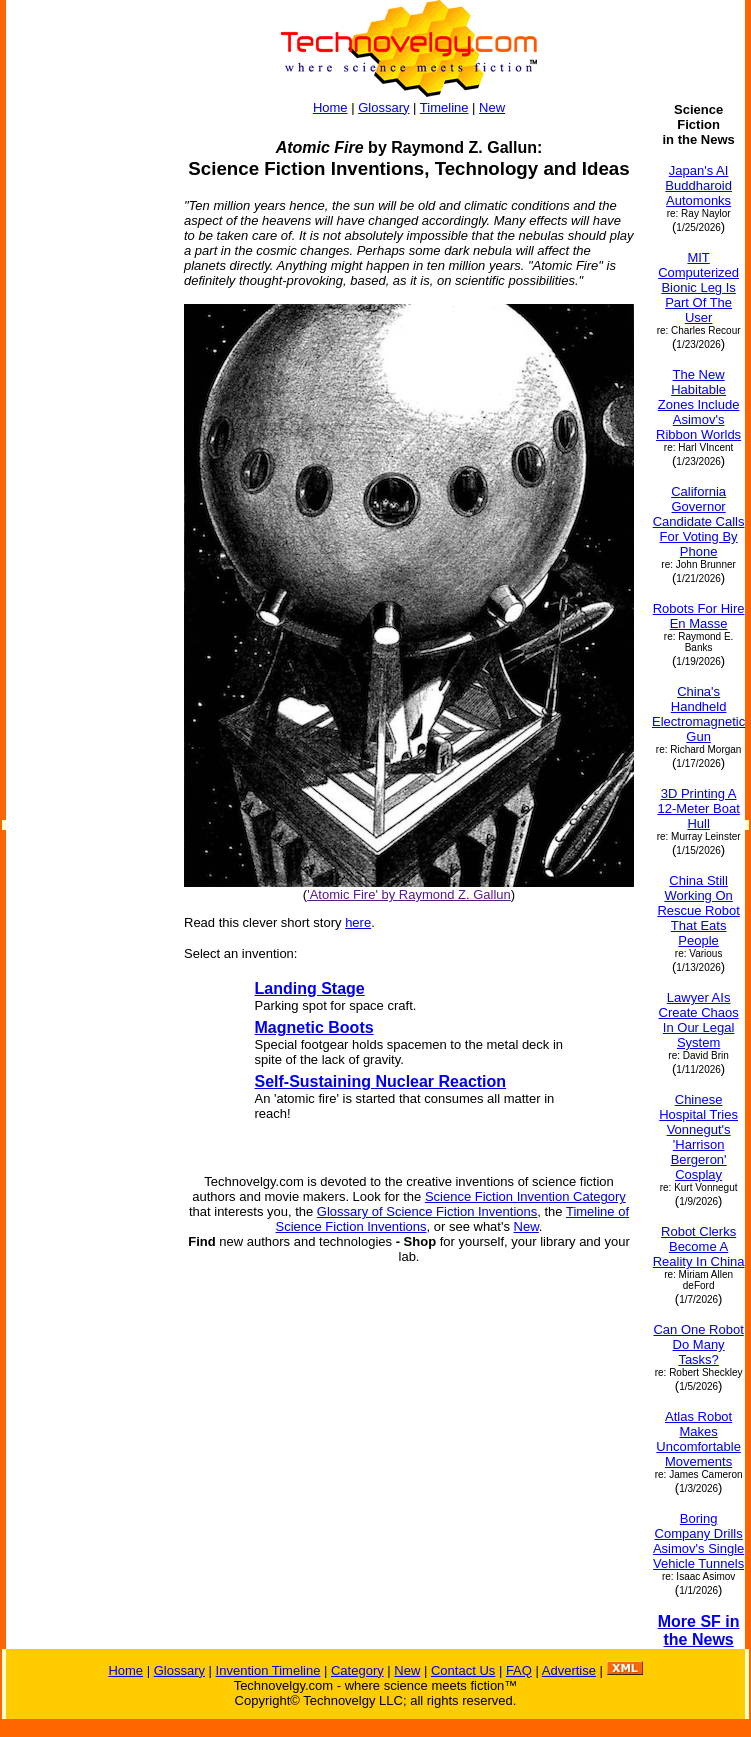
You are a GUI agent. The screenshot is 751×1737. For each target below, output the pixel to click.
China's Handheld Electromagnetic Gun (698, 714)
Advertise (569, 1670)
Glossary (383, 107)
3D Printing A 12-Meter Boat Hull (698, 808)
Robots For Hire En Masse (699, 616)
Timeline (444, 107)
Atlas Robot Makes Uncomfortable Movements (698, 1439)
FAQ (519, 1670)
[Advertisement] (86, 402)
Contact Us (463, 1670)
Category (357, 1670)
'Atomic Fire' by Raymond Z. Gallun (409, 894)
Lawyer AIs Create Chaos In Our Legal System (699, 1020)
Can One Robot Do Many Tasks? (698, 1344)
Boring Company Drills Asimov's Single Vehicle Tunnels (698, 1541)
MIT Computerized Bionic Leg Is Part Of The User (698, 287)
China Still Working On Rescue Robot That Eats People (698, 910)
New (492, 107)
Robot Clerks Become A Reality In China (699, 1246)
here (358, 922)
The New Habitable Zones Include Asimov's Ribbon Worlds (698, 404)
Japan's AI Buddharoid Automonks (698, 185)
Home (330, 107)
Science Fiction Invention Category (525, 1196)
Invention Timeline (268, 1670)
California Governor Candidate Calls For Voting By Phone (699, 521)
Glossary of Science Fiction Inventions (427, 1211)
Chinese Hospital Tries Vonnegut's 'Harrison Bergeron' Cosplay (698, 1137)
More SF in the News (699, 1630)
